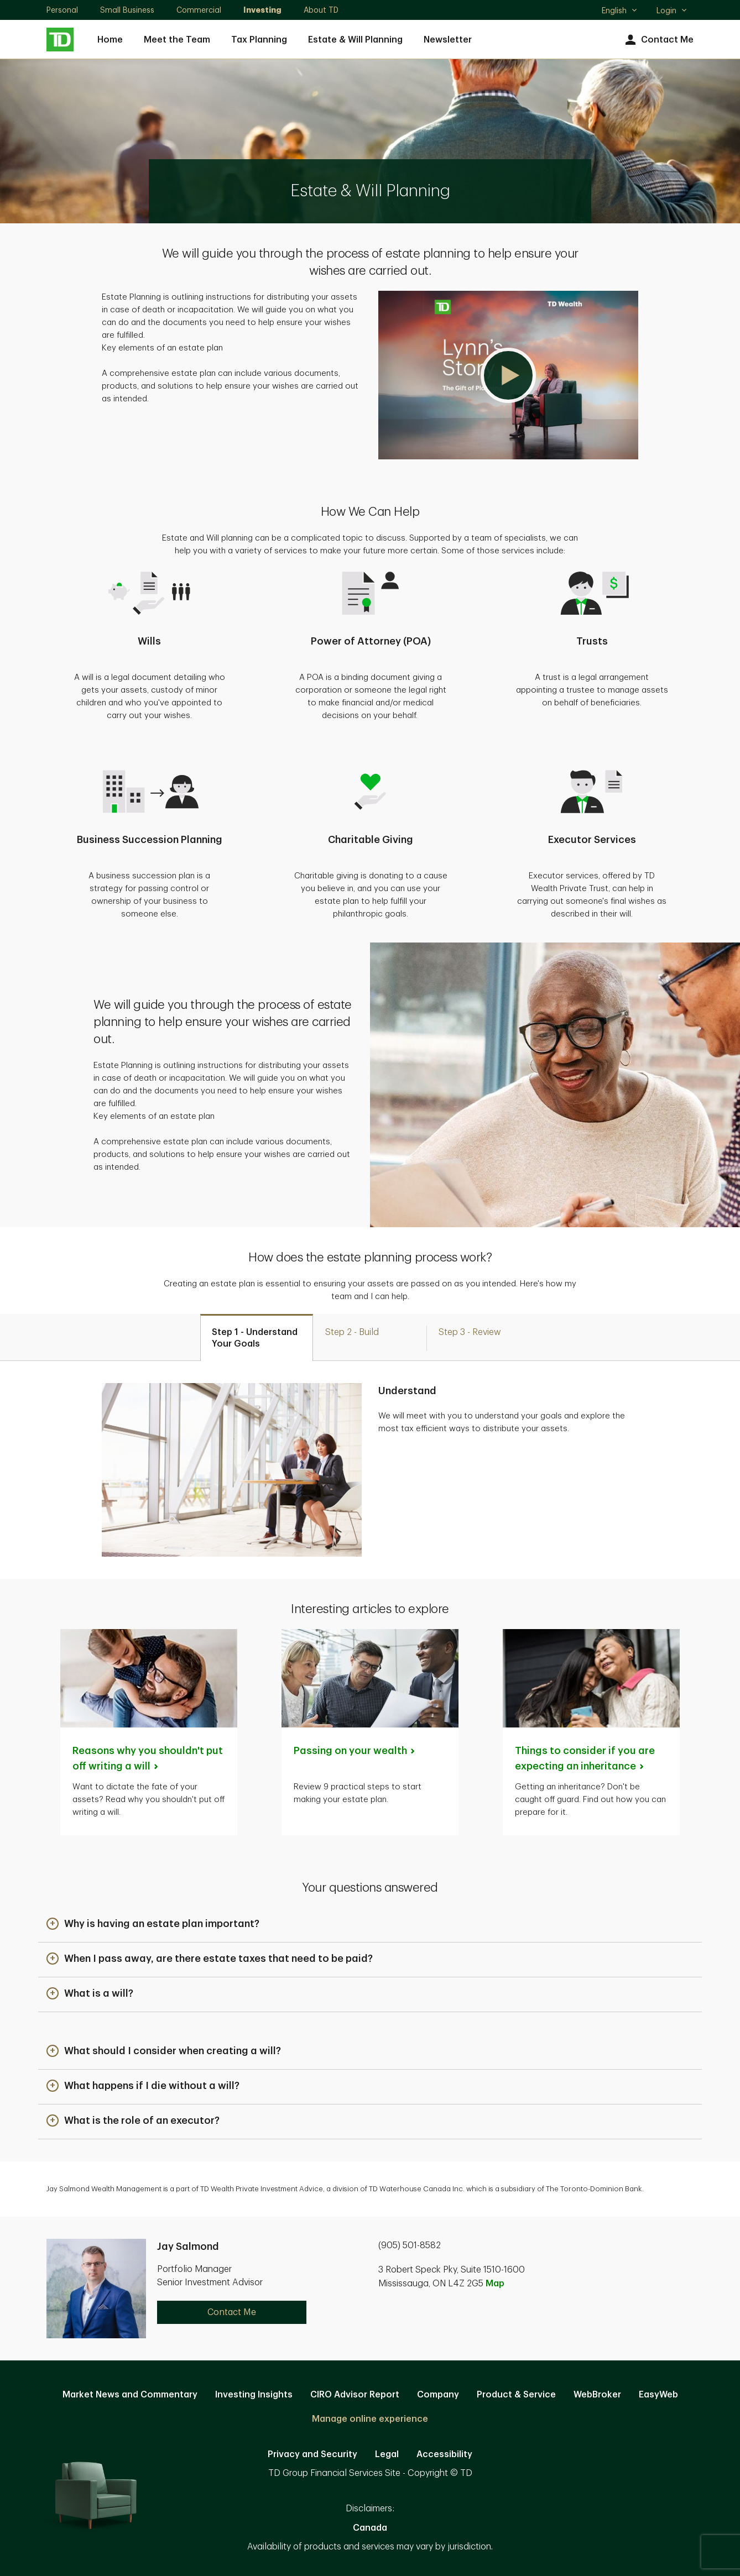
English (620, 12)
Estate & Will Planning (355, 39)
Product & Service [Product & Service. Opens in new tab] (516, 2394)
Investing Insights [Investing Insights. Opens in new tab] (254, 2394)
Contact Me (658, 40)
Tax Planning (259, 39)
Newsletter (448, 39)
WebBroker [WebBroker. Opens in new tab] (597, 2394)
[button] (508, 375)
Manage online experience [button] (370, 2419)
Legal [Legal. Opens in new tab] (387, 2454)
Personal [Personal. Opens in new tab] (62, 10)
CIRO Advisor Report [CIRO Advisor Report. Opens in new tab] (354, 2394)
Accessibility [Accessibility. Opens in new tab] (444, 2454)
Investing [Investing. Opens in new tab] (262, 10)
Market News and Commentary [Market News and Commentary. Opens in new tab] (129, 2394)
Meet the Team (177, 39)
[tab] (256, 1337)
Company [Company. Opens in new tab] (438, 2394)
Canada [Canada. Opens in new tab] (370, 2527)
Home (110, 39)
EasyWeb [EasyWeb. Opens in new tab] (658, 2394)
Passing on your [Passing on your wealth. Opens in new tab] (355, 1751)
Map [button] (495, 2283)
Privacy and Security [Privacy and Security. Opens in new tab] (312, 2454)
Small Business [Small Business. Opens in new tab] (127, 10)
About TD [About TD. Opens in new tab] (321, 10)
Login (671, 10)
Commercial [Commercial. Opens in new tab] (198, 10)
